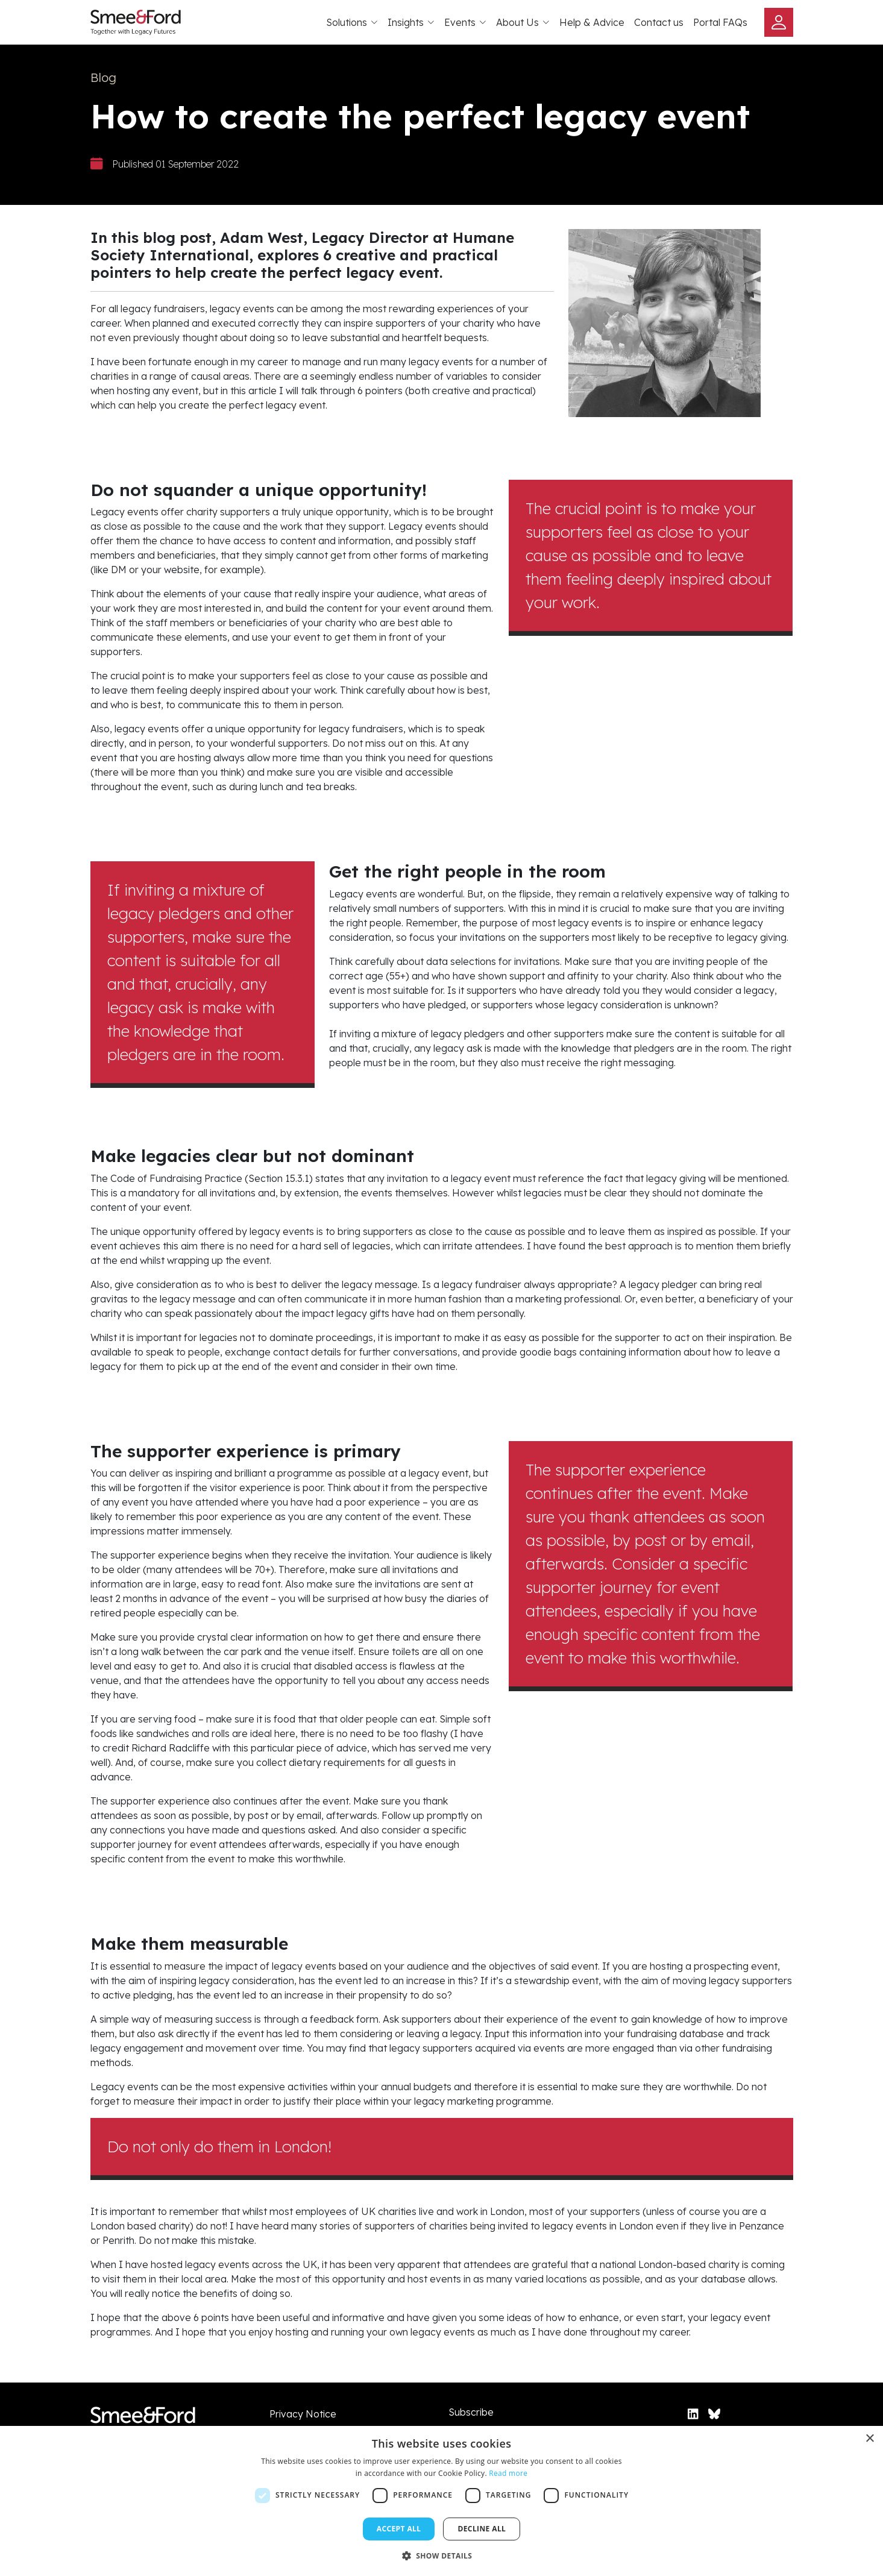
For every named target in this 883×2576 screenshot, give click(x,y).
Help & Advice (591, 22)
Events (465, 22)
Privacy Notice (302, 2414)
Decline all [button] (481, 2529)
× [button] (869, 2438)
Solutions (352, 22)
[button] (442, 2555)
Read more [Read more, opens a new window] (508, 2473)
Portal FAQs (720, 22)
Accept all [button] (399, 2529)
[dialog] (441, 2501)
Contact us (658, 22)
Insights (411, 22)
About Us (523, 22)
